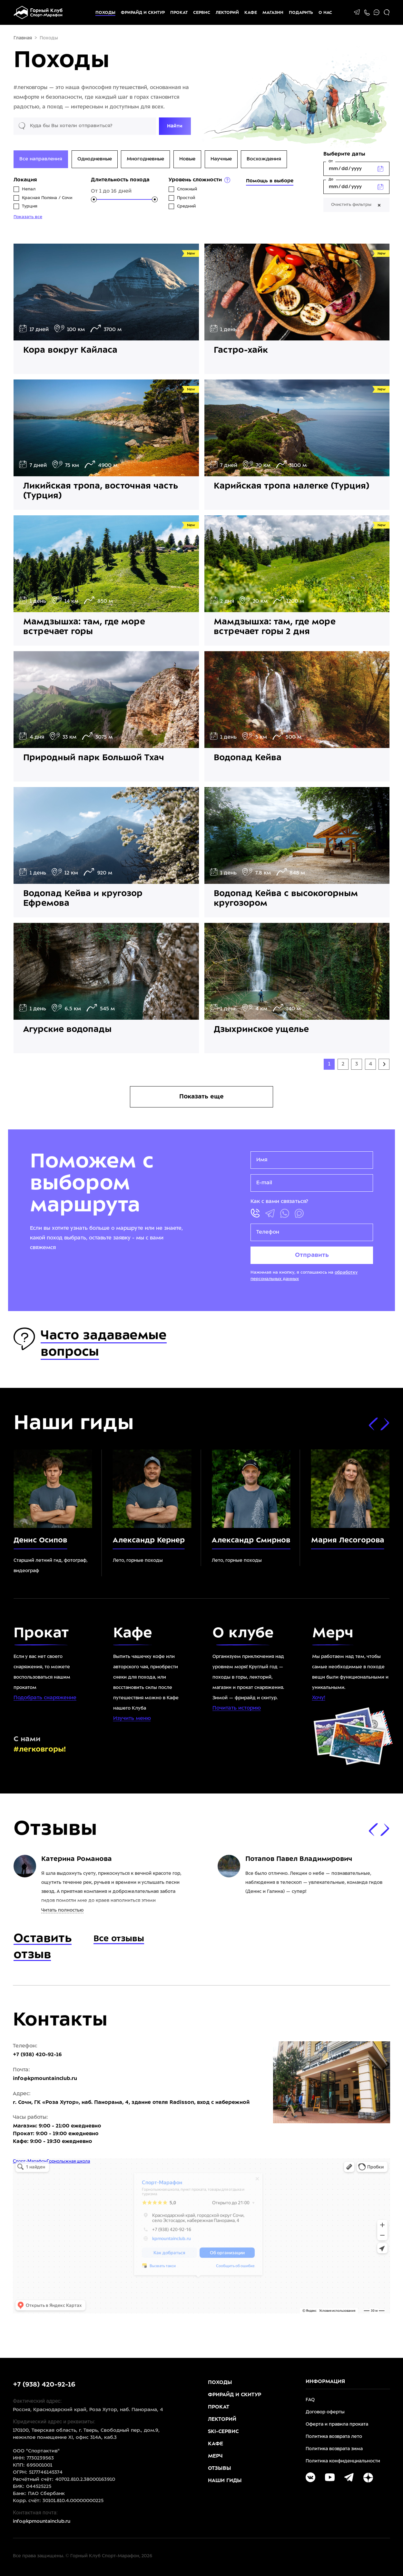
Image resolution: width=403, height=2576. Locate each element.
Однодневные (94, 159)
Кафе (250, 13)
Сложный (187, 189)
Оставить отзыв (43, 1947)
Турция (29, 206)
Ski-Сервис (223, 2431)
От (331, 161)
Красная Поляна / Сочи (47, 198)
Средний (186, 206)
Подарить (301, 13)
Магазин (272, 13)
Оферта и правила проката (337, 2424)
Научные (221, 159)
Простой (186, 198)
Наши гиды (225, 2480)
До (331, 179)
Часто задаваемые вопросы (90, 1343)
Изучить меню (132, 1718)
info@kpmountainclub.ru (45, 2078)
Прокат (179, 13)
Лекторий (227, 13)
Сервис (201, 13)
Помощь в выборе (269, 181)
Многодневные (145, 159)
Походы (105, 13)
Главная (23, 38)
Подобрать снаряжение (45, 1697)
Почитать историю (236, 1708)
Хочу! (318, 1697)
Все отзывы (118, 1939)
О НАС (325, 13)
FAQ (310, 2400)
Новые (187, 159)
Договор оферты (325, 2412)
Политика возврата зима (334, 2449)
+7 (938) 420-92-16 (44, 2385)
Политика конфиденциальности (343, 2461)
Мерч (215, 2456)
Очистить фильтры (356, 205)
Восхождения (264, 159)
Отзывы (219, 2468)
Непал (28, 189)
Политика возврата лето (334, 2437)
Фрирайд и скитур (143, 13)
